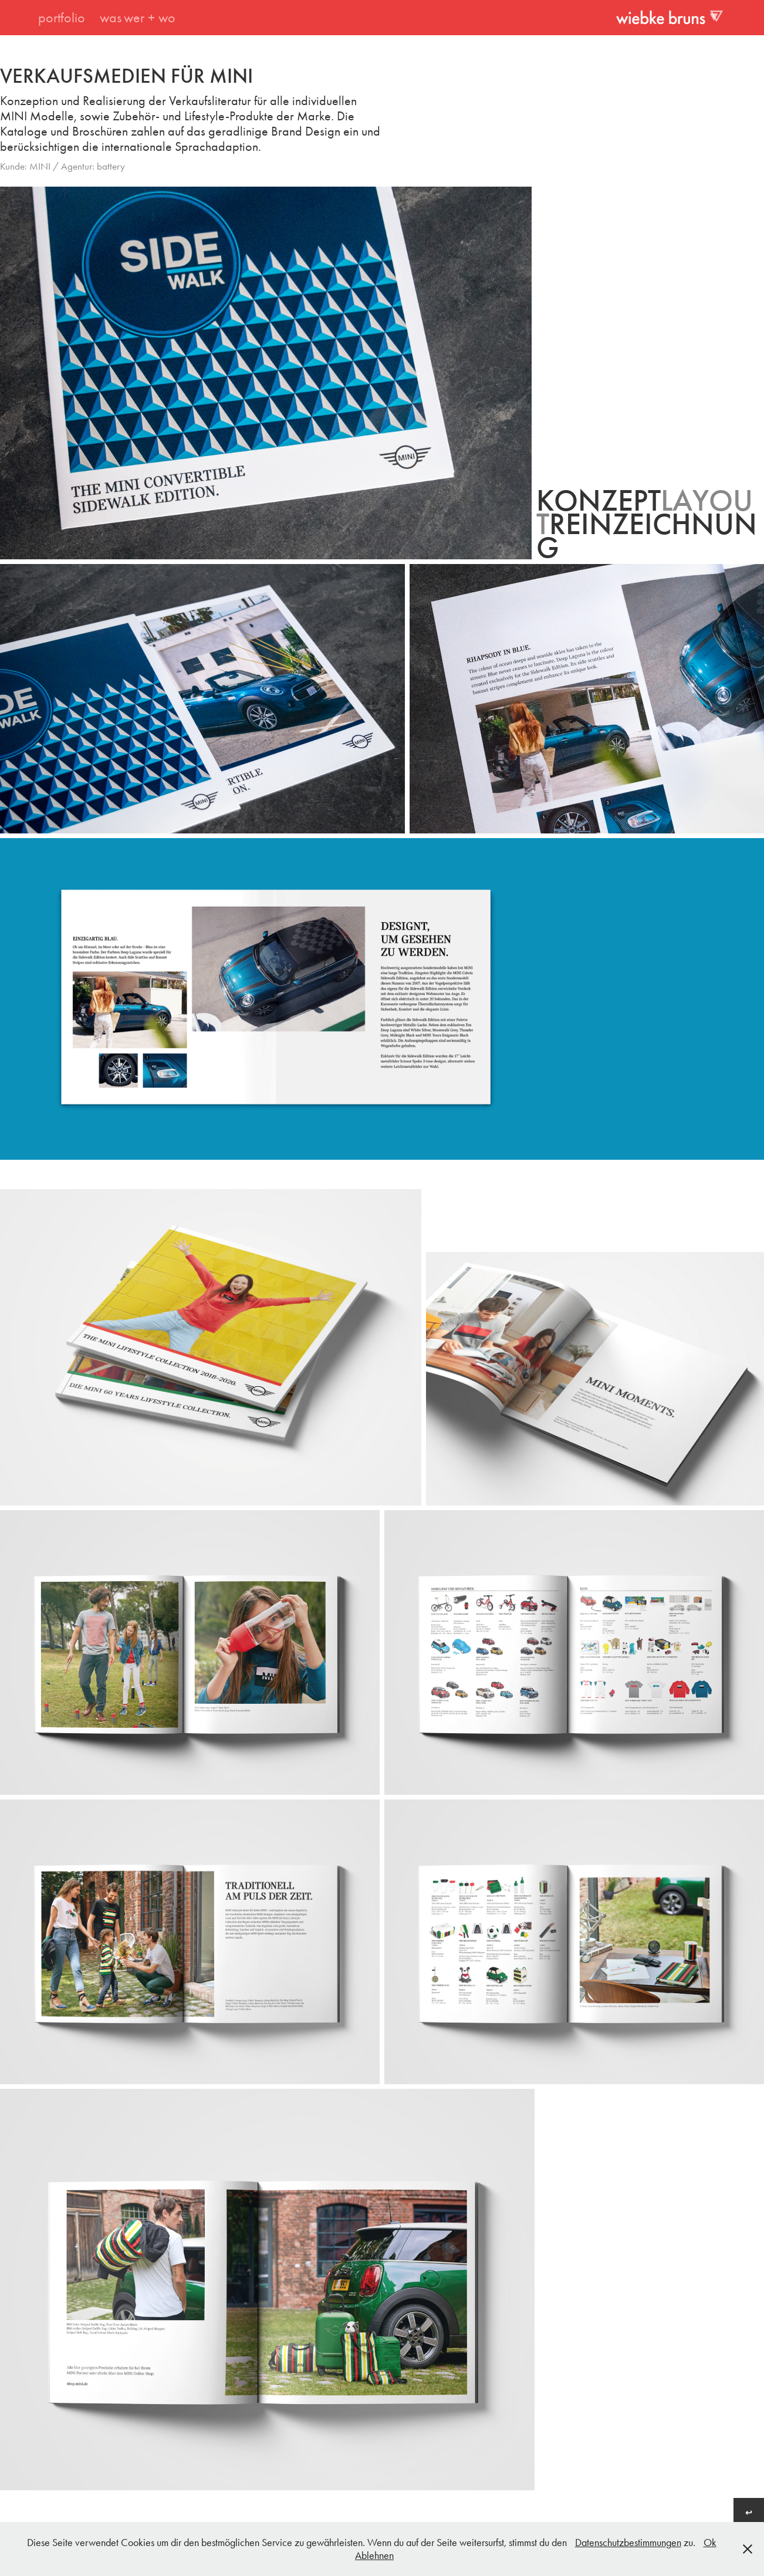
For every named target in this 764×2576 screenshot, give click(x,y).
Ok (710, 2542)
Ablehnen (374, 2555)
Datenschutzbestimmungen (628, 2542)
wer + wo (149, 17)
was (110, 17)
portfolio (61, 17)
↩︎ (748, 2512)
